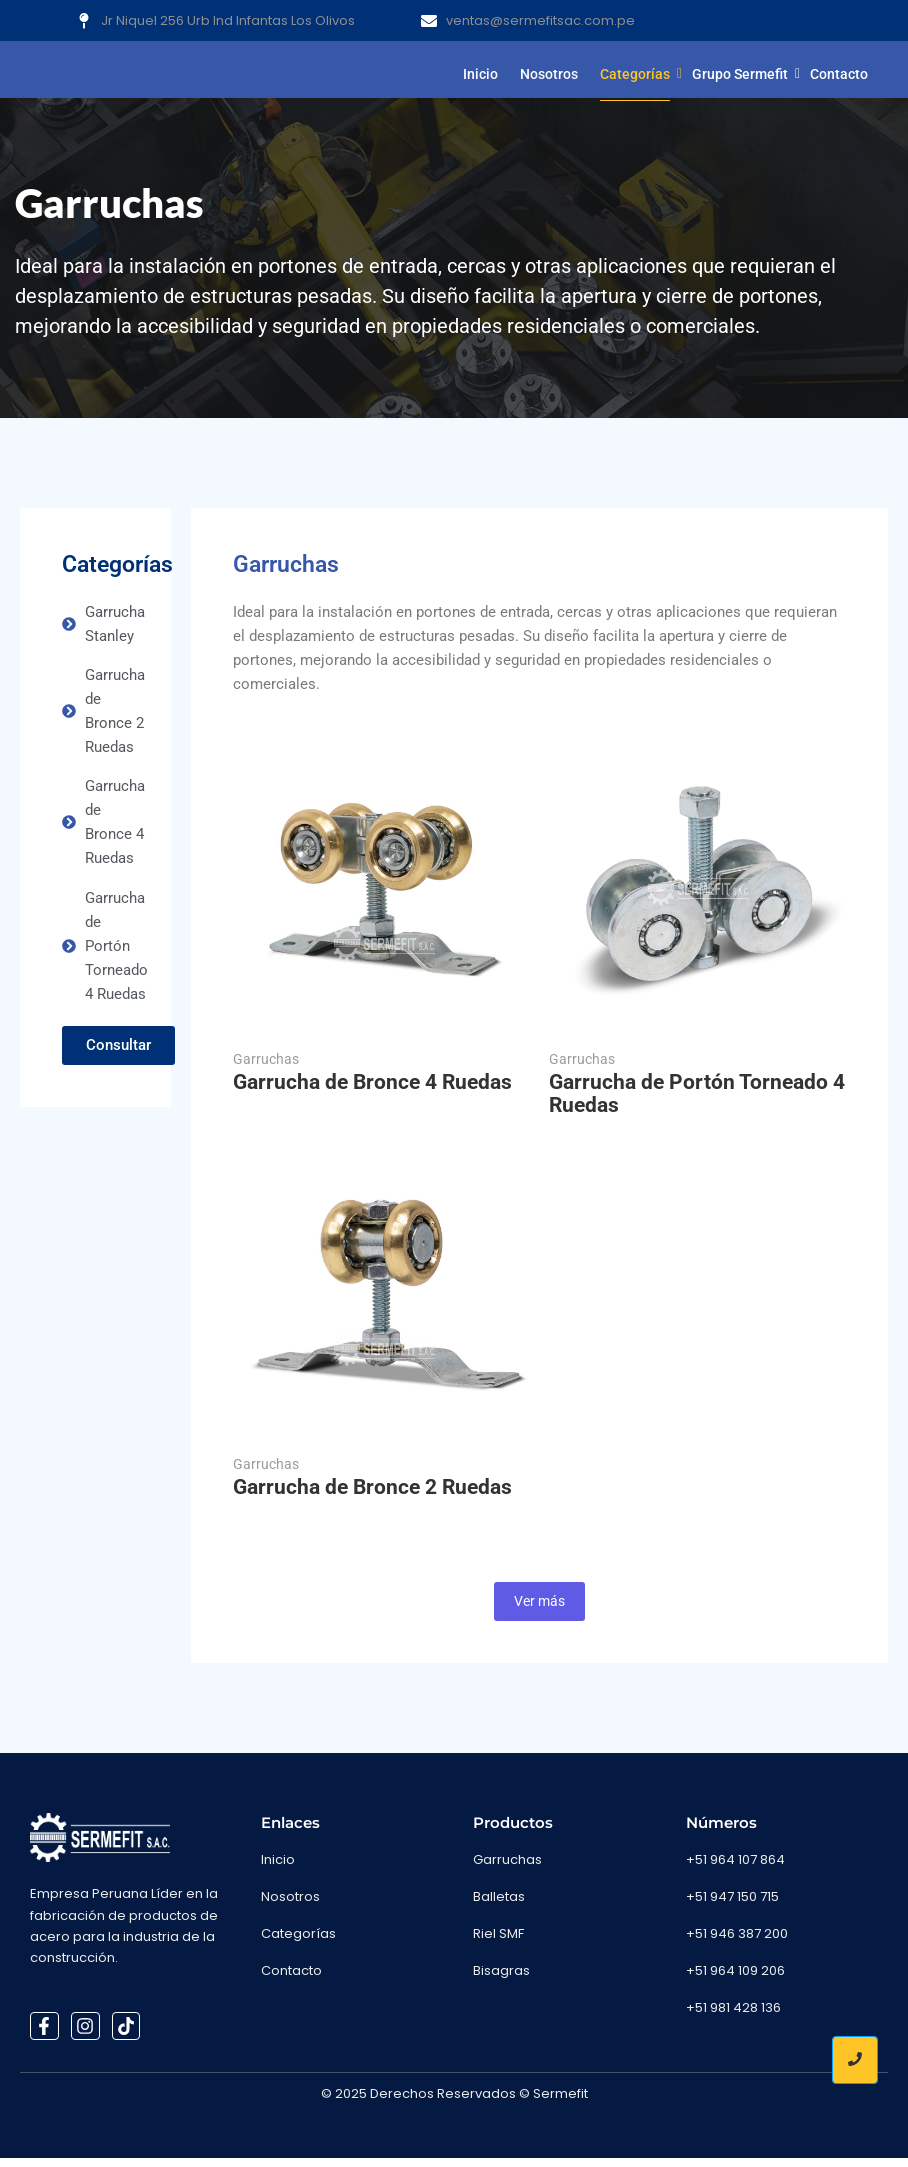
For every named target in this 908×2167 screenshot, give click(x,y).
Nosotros (549, 74)
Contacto (839, 74)
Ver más (539, 1610)
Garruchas (266, 1068)
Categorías (637, 74)
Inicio (480, 74)
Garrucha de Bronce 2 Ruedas (372, 1496)
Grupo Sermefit (742, 74)
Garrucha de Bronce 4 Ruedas (372, 1091)
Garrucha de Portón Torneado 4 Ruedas (697, 1103)
